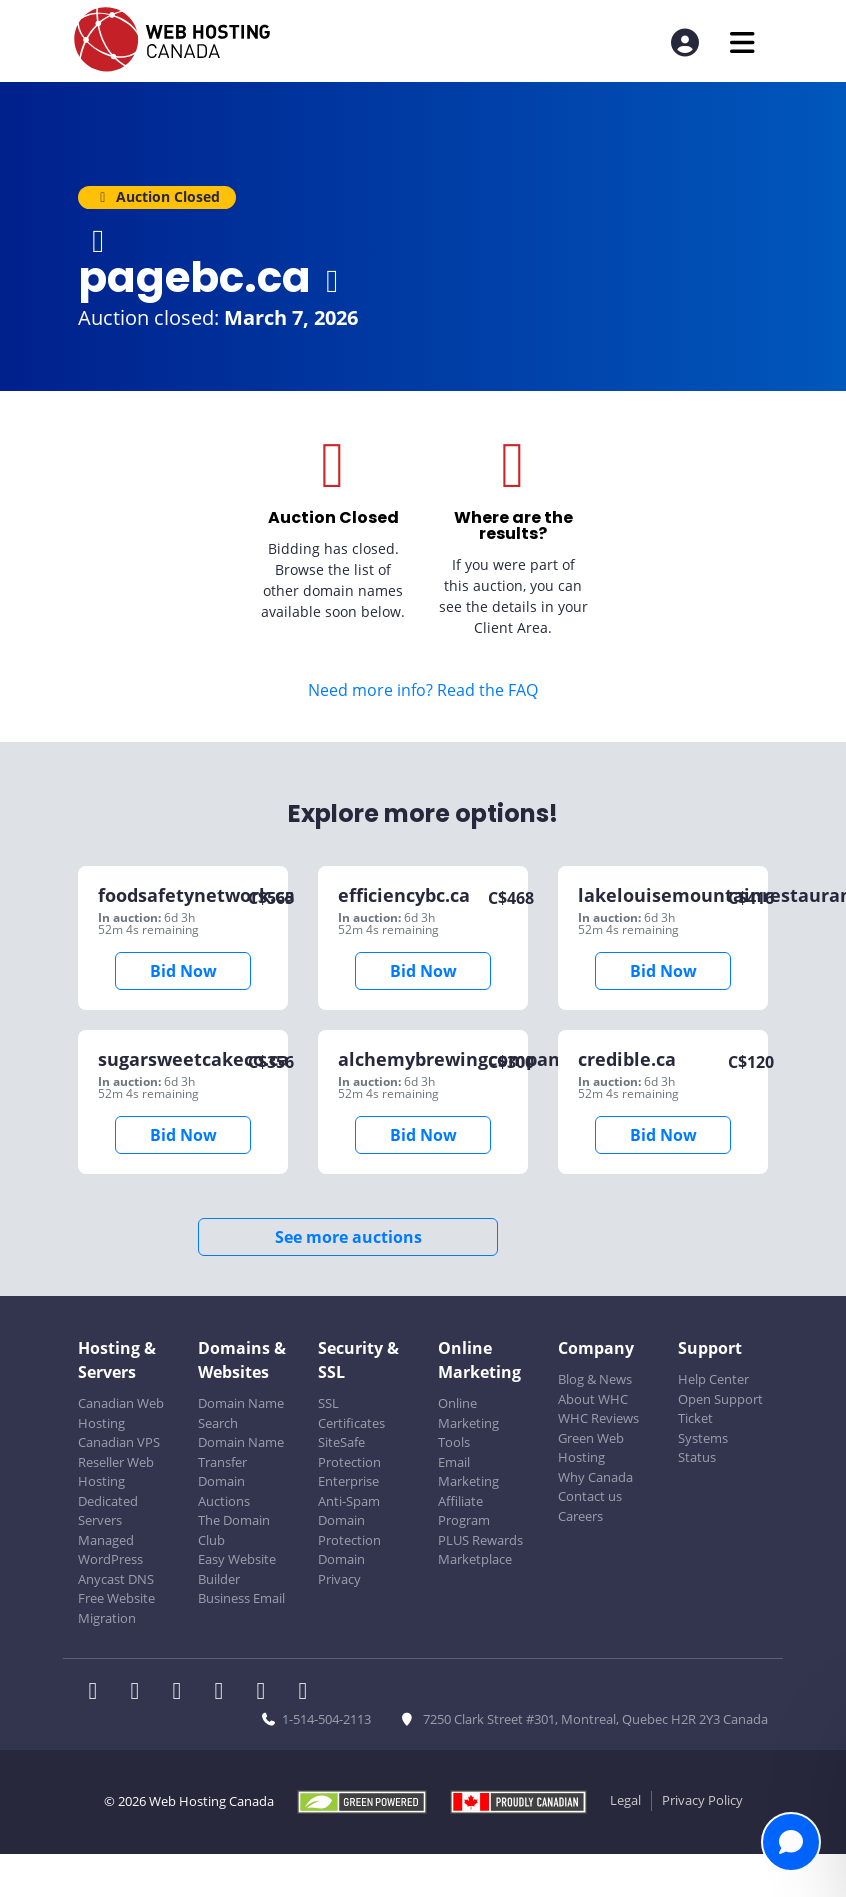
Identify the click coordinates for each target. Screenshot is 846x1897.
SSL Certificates (351, 1413)
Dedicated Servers (108, 1511)
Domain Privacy (341, 1569)
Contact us (590, 1496)
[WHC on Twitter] (141, 1693)
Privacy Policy (702, 1800)
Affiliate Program (464, 1511)
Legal (625, 1800)
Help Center (713, 1379)
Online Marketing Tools (468, 1422)
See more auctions (348, 1237)
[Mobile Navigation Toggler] (742, 42)
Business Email (241, 1598)
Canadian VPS (119, 1442)
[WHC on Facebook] (99, 1693)
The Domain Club (234, 1530)
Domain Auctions (224, 1491)
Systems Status (703, 1448)
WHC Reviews (598, 1418)
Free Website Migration (116, 1608)
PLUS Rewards (480, 1540)
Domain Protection (349, 1530)
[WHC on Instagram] (225, 1693)
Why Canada (595, 1477)
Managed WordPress (110, 1550)
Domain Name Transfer (241, 1452)
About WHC (593, 1399)
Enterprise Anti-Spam (349, 1491)
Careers (580, 1516)
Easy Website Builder (237, 1569)
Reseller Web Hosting (116, 1472)
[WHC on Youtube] (267, 1693)
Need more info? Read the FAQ (423, 690)
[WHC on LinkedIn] (183, 1693)
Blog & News (595, 1379)
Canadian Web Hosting (121, 1413)
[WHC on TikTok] (307, 1693)
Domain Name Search (241, 1413)
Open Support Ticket (720, 1409)
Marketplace (475, 1559)
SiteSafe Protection (349, 1452)
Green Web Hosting (591, 1448)
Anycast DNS (116, 1579)
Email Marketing (468, 1472)
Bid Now (183, 971)
